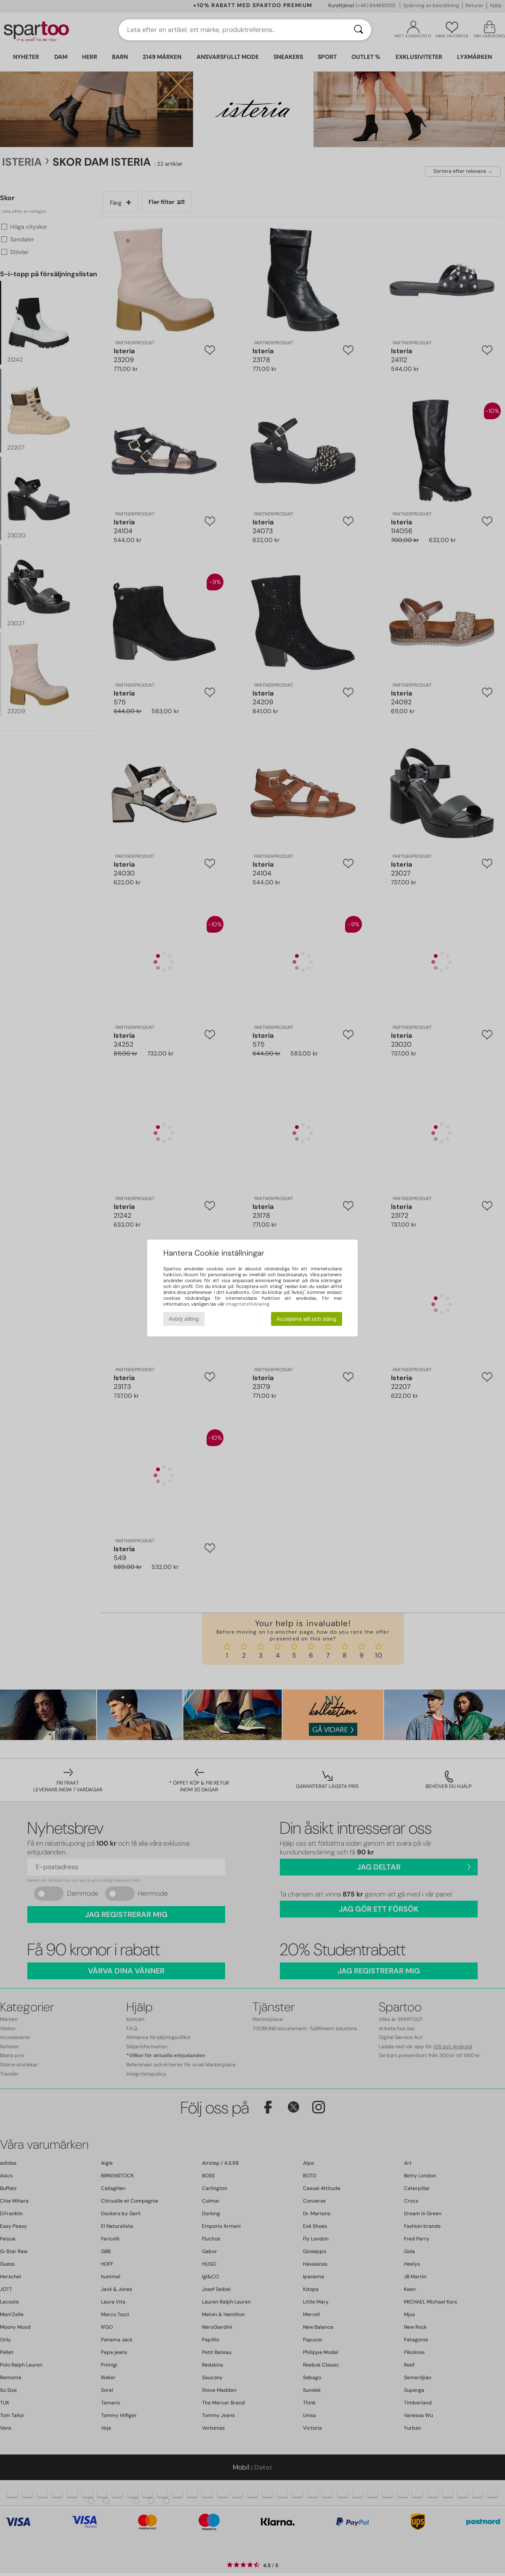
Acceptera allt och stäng (306, 1319)
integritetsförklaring (247, 1304)
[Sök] (358, 29)
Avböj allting (184, 1319)
